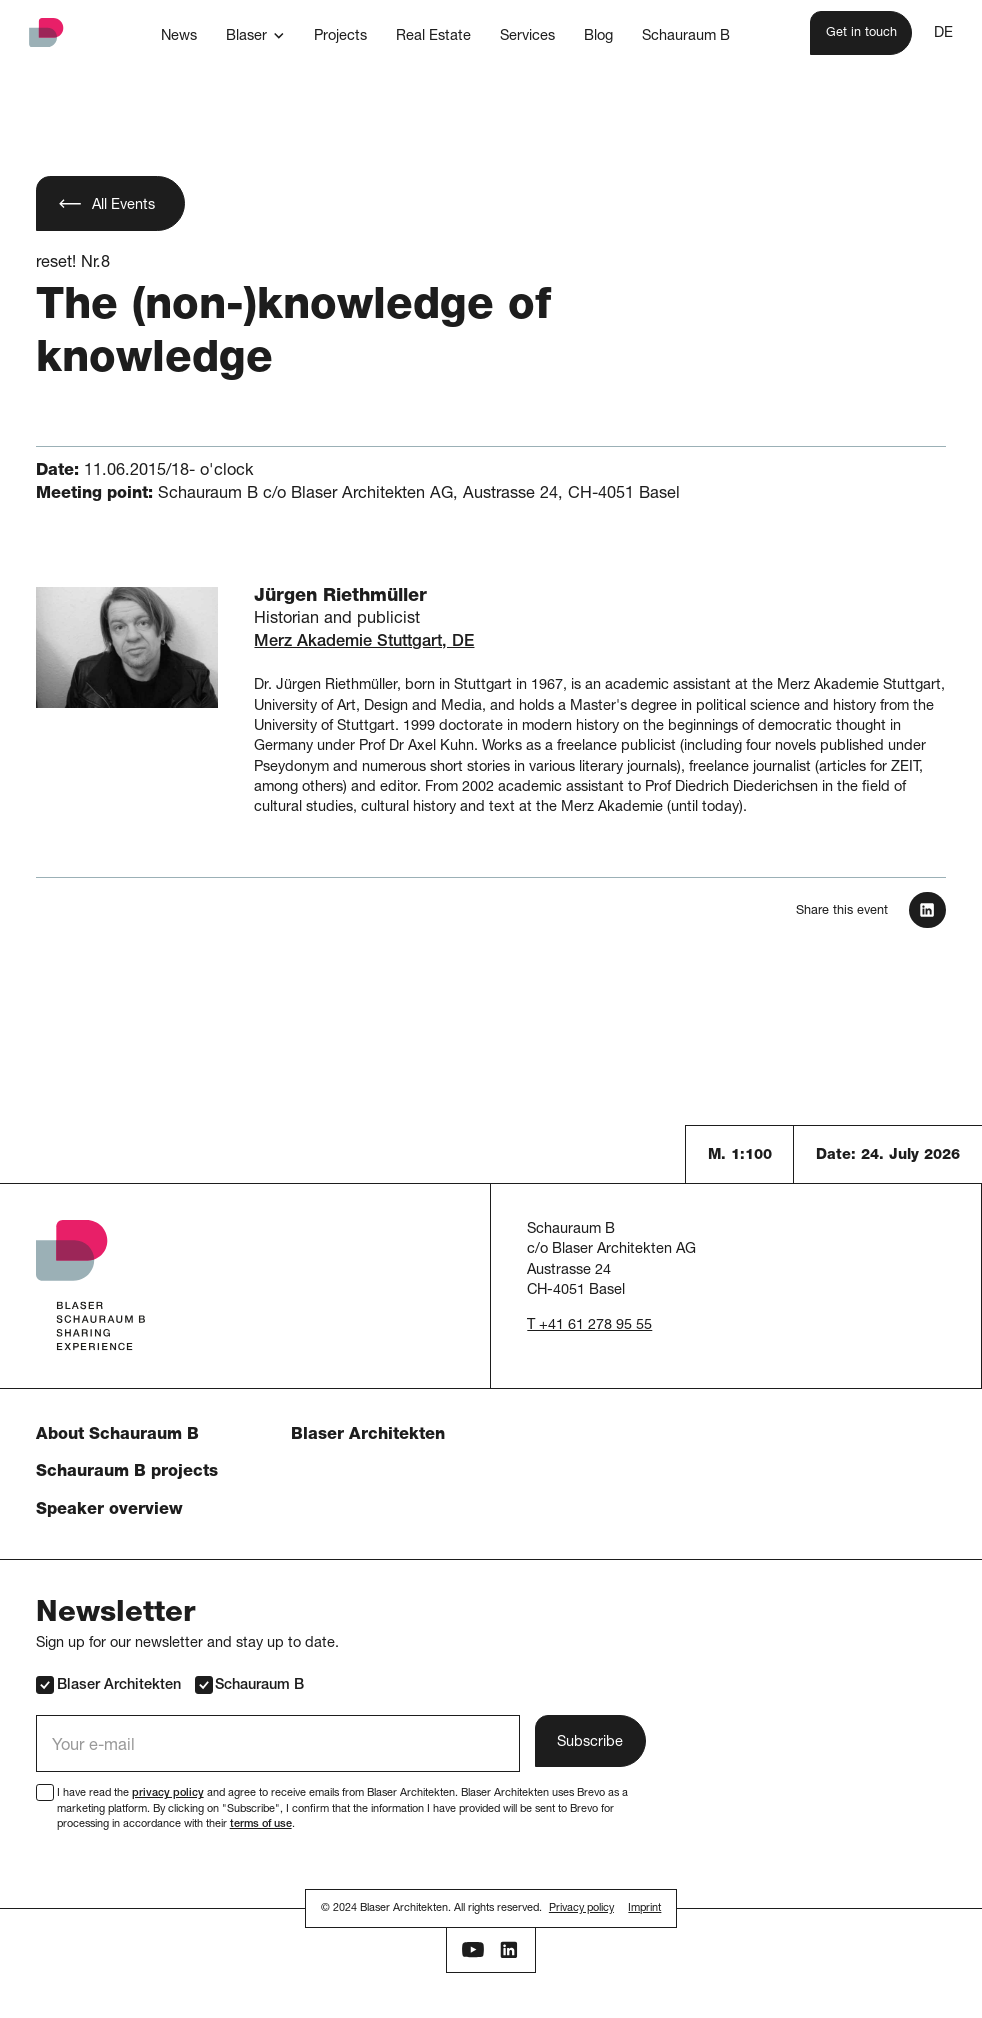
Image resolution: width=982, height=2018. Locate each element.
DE (943, 34)
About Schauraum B (117, 1435)
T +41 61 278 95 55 (589, 1326)
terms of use (261, 1824)
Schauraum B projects (127, 1472)
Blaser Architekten (368, 1435)
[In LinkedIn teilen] (927, 910)
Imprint (644, 1908)
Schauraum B (249, 1684)
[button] (255, 35)
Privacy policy (581, 1908)
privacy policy (168, 1793)
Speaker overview (109, 1510)
